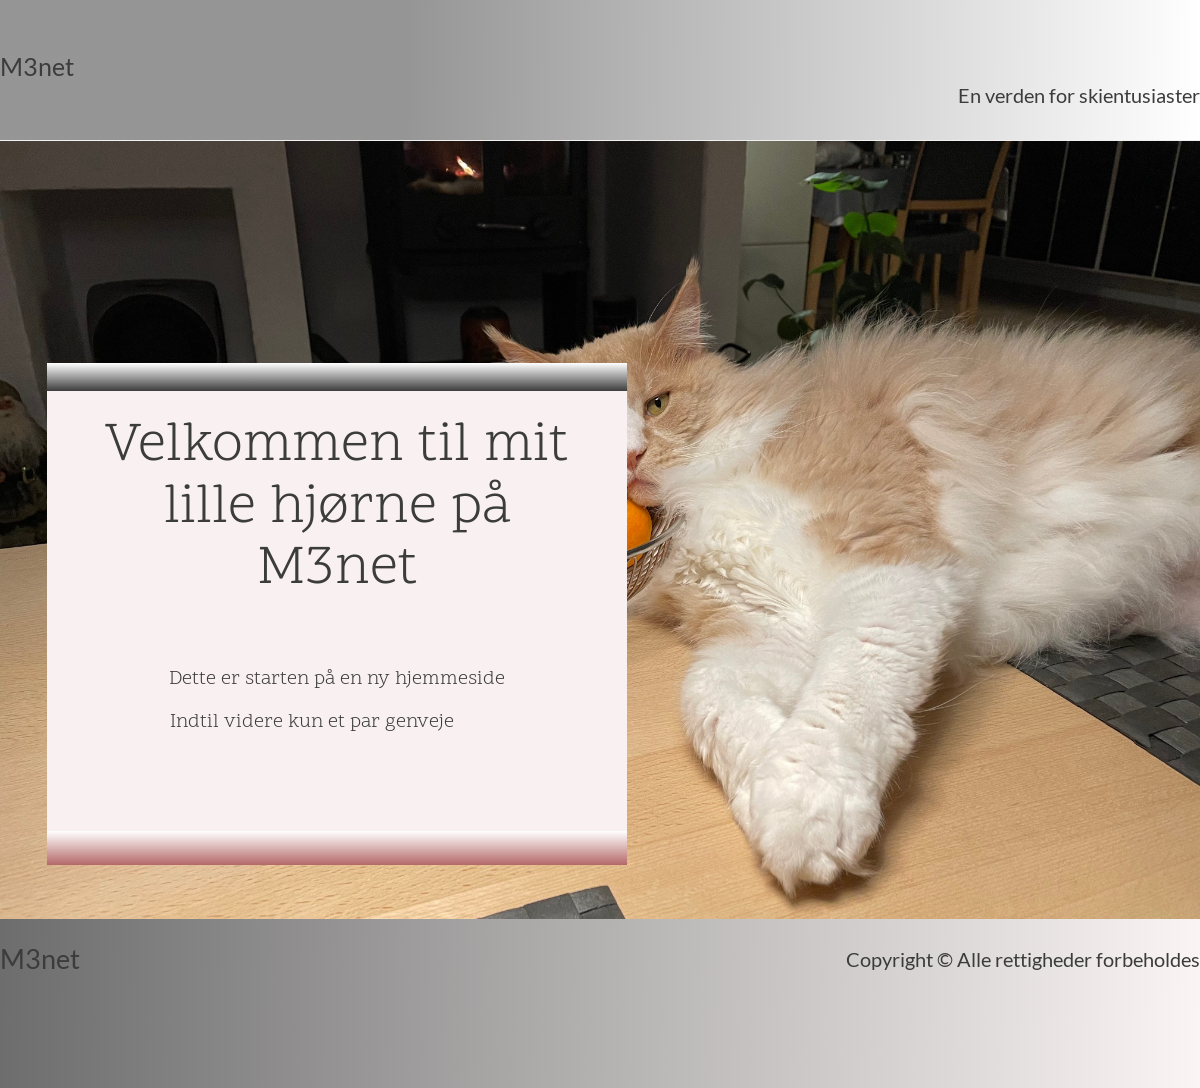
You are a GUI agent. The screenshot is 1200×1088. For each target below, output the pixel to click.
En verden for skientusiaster (1079, 95)
